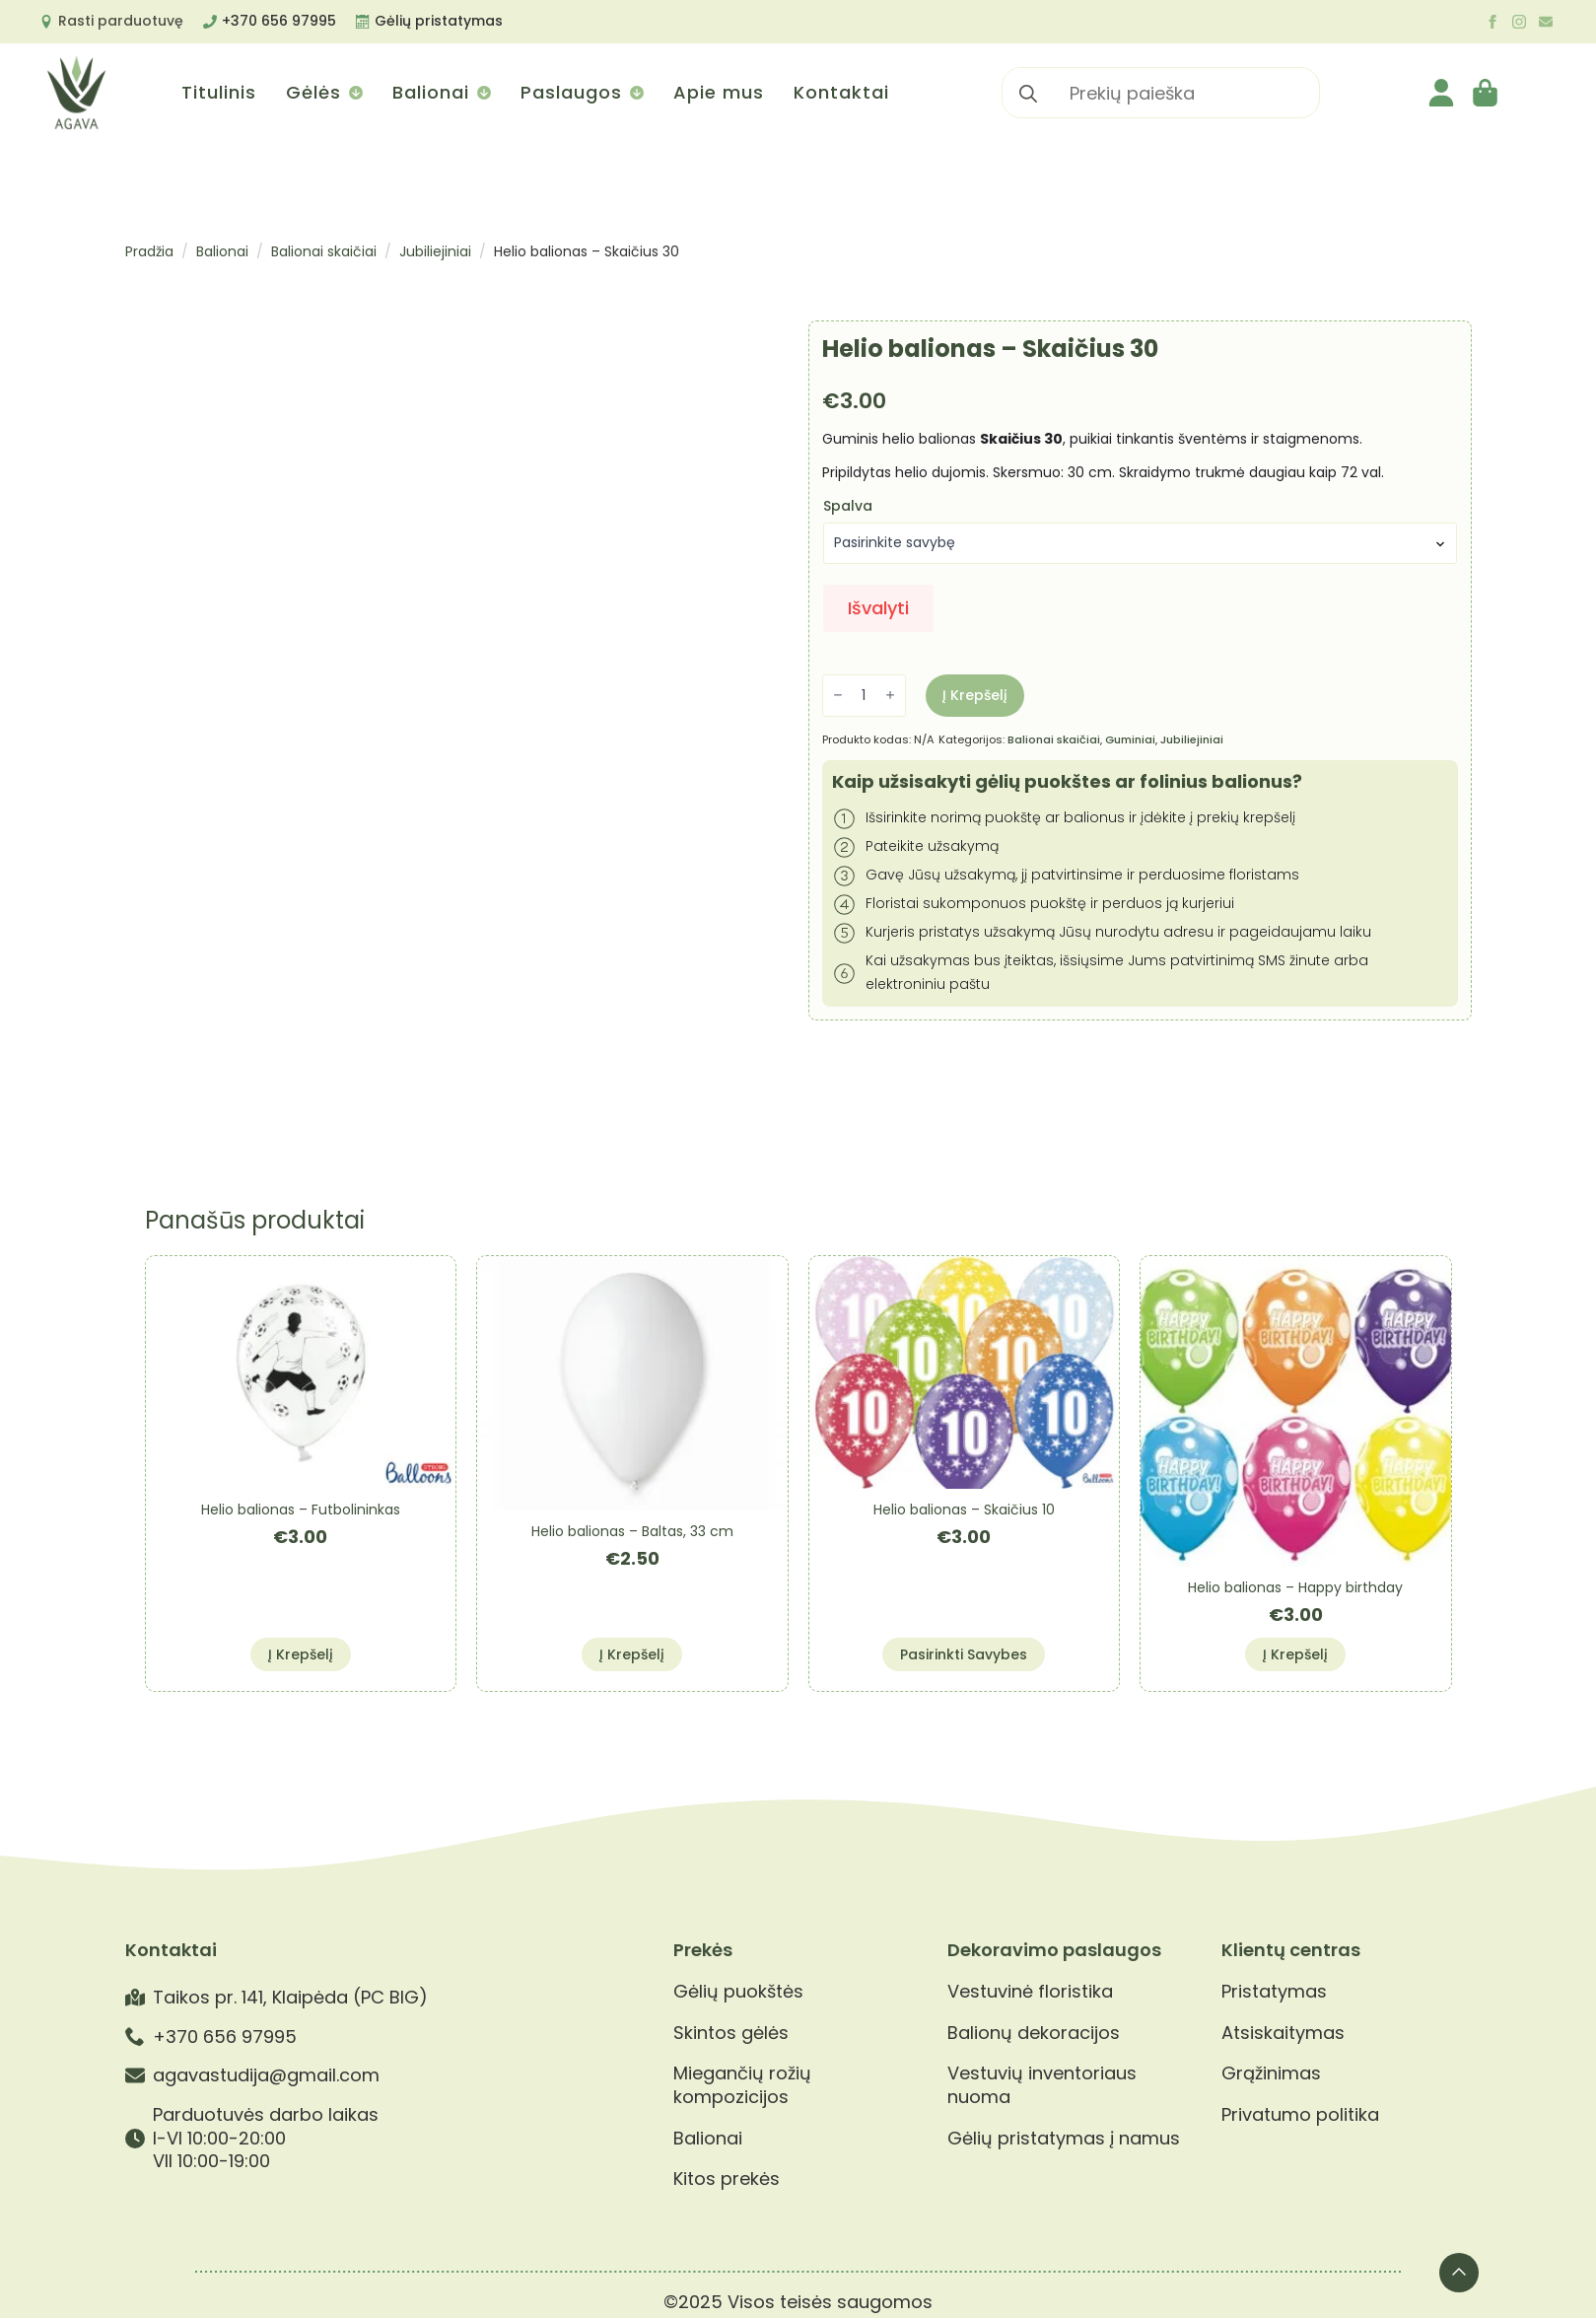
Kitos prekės (726, 2179)
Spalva (847, 506)
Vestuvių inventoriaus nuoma (1042, 2085)
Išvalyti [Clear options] (878, 608)
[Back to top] (1459, 2272)
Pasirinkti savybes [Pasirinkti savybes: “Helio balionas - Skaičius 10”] (963, 1654)
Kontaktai (841, 92)
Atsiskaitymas (1283, 2033)
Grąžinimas (1271, 2073)
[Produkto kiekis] (864, 695)
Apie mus (718, 92)
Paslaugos (571, 92)
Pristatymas (1274, 1991)
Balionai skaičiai (324, 251)
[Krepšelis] (1486, 92)
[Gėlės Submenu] (354, 92)
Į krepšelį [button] (300, 1654)
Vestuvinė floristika (1030, 1991)
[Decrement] (838, 695)
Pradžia (149, 251)
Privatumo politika (1300, 2115)
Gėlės (313, 92)
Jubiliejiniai (435, 251)
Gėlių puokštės (738, 1991)
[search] (1028, 93)
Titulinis (218, 92)
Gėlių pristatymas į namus (1063, 2138)
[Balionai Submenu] (482, 92)
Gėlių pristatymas (439, 21)
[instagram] (1519, 22)
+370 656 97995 (279, 21)
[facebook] (1492, 22)
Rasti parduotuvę (120, 21)
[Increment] (890, 695)
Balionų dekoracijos (1033, 2033)
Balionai (430, 92)
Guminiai (1130, 739)
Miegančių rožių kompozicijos (742, 2085)
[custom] (1546, 22)
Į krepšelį (974, 695)
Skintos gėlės (731, 2033)
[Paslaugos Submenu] (635, 92)
